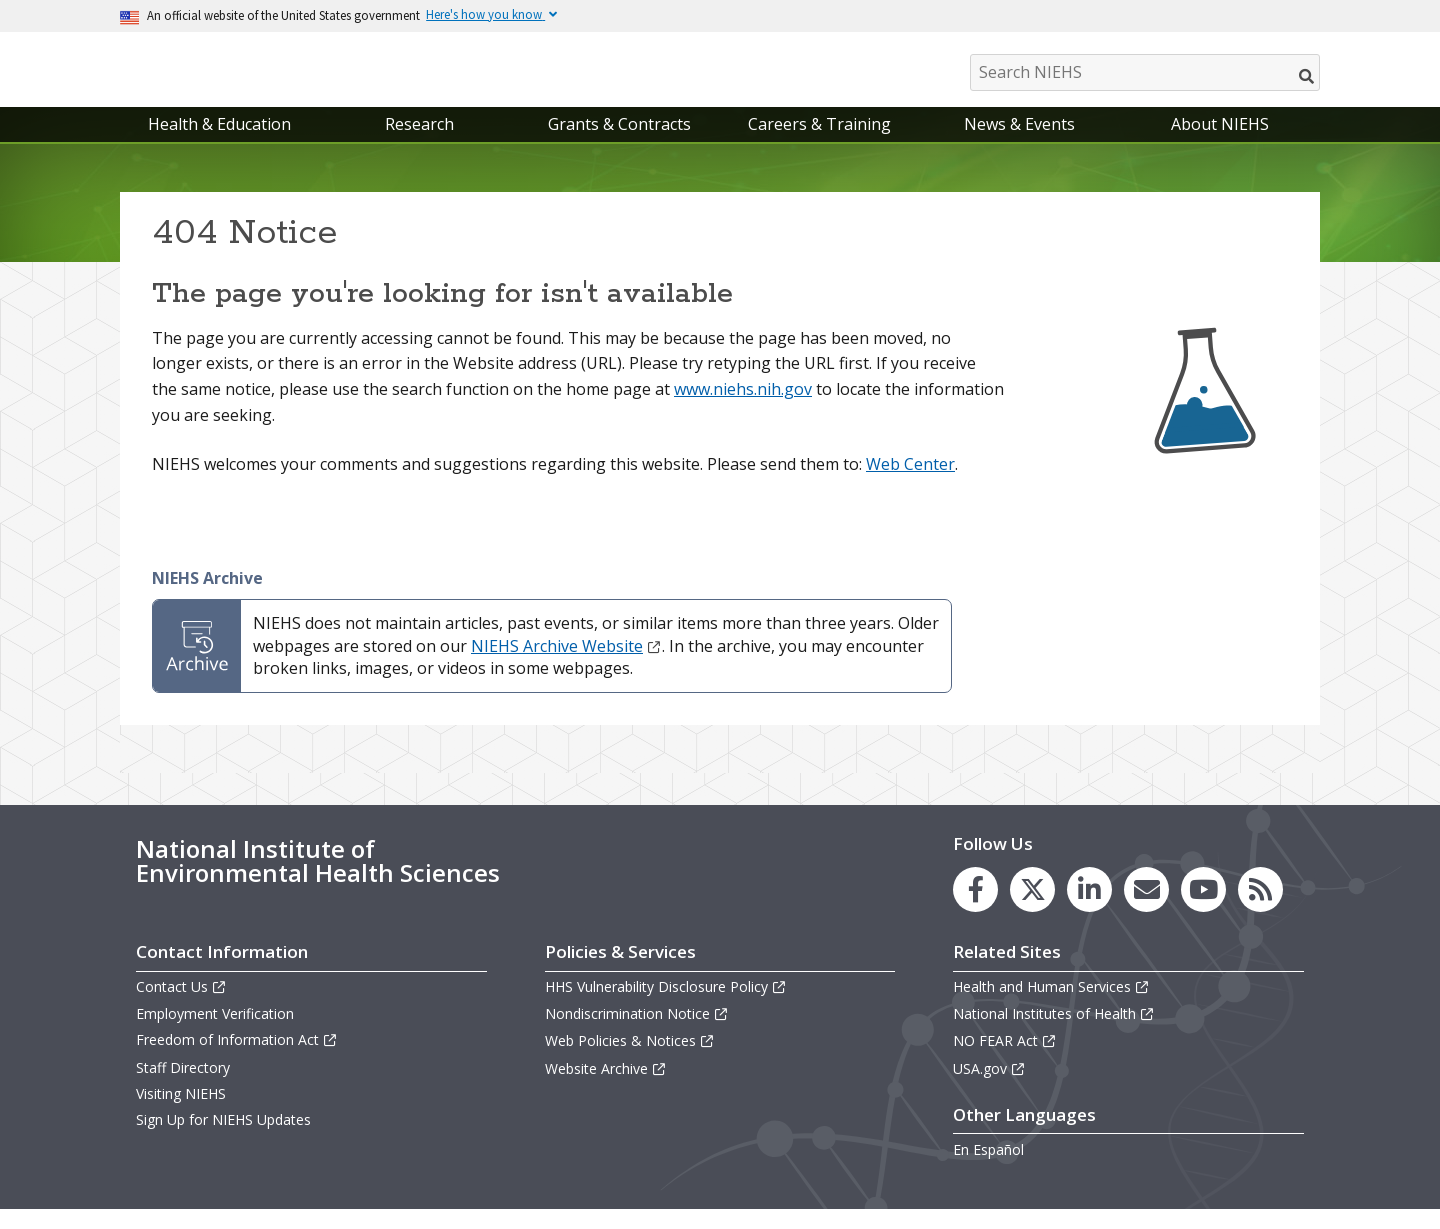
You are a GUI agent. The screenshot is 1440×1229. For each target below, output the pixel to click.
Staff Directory (183, 1087)
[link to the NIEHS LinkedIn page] (1089, 909)
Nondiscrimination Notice (637, 1033)
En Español (988, 1169)
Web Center (910, 484)
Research (419, 144)
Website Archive (606, 1088)
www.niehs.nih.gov (743, 409)
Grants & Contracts (619, 144)
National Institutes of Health (1054, 1033)
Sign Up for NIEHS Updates (223, 1139)
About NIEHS (1220, 144)
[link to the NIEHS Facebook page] (975, 909)
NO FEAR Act (1005, 1061)
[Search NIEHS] (1145, 72)
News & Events (1019, 144)
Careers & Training (819, 144)
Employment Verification (215, 1033)
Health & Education (219, 144)
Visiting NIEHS (181, 1113)
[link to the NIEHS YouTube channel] (1203, 909)
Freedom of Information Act (237, 1060)
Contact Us (181, 1006)
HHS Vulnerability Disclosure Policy (666, 1006)
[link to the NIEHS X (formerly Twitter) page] (1032, 909)
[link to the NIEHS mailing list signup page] (1146, 909)
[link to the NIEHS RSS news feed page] (1260, 909)
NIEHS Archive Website (566, 666)
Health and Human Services (1051, 1006)
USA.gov (989, 1088)
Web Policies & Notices (630, 1061)
